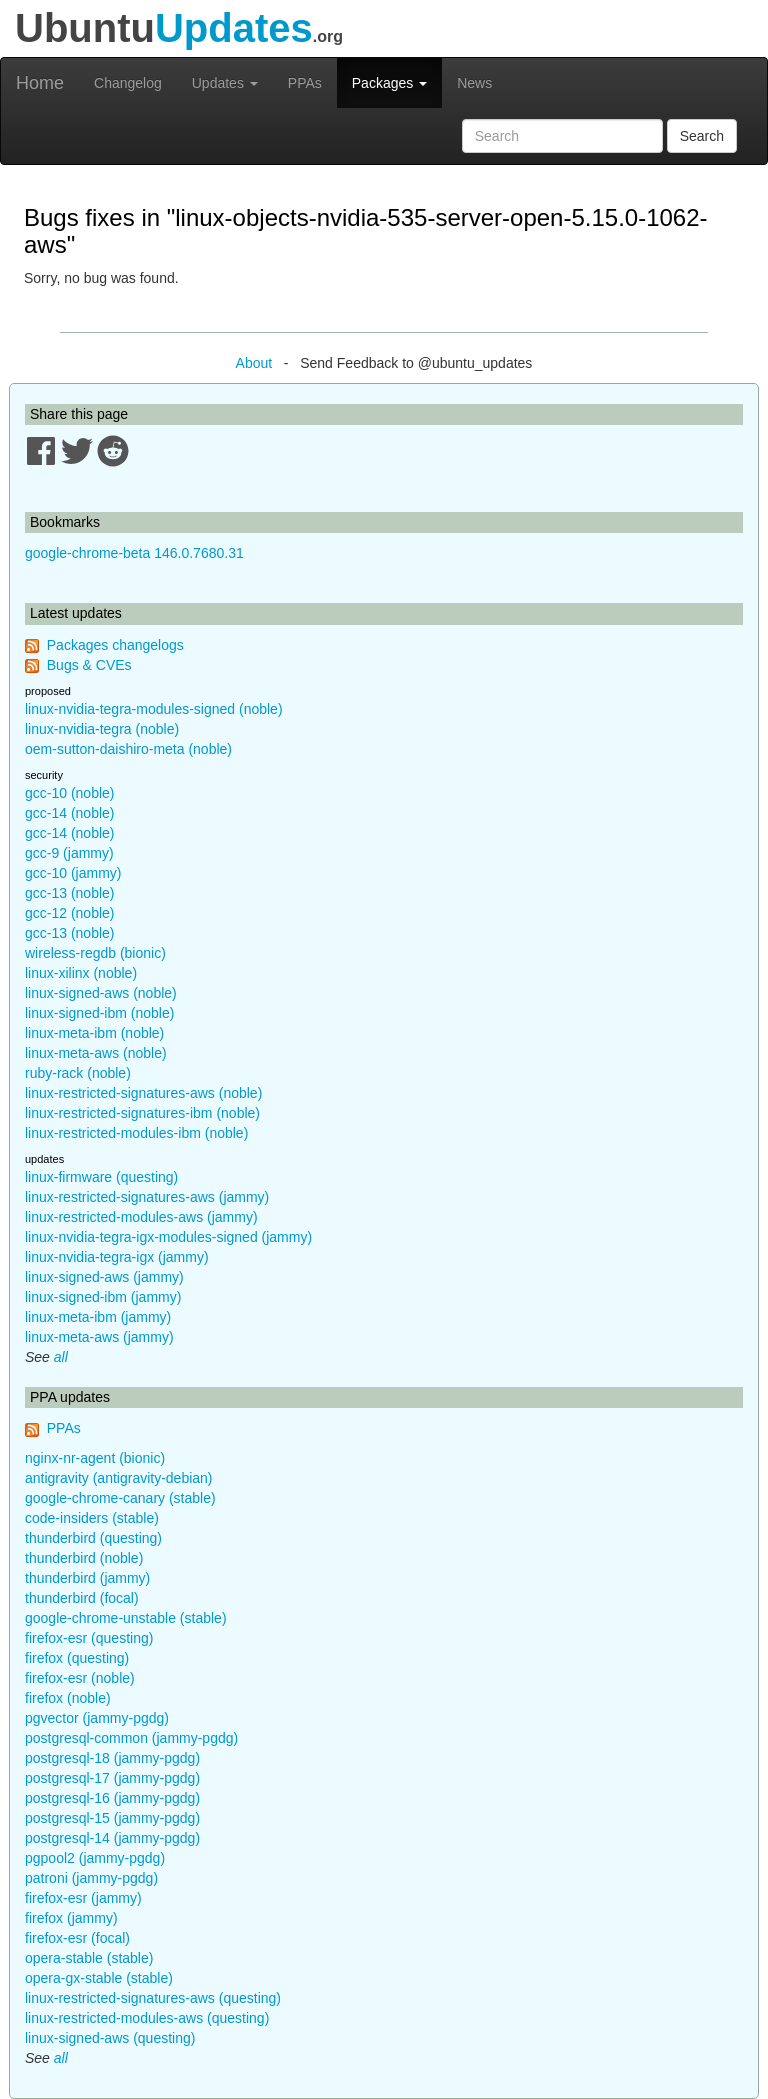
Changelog (128, 83)
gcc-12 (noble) (70, 913)
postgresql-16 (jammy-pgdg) (112, 1798)
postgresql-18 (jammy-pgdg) (112, 1758)
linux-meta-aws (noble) (96, 1053)
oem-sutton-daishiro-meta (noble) (128, 749)
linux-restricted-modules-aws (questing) (147, 2018)
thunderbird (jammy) (87, 1578)
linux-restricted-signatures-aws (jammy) (147, 1197)
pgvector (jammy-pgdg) (97, 1718)
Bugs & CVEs (89, 665)
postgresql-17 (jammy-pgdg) (112, 1778)
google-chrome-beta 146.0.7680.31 (134, 553)
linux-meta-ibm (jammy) (98, 1317)
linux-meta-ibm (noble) (94, 1033)
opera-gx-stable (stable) (99, 1978)
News (474, 83)
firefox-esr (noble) (80, 1678)
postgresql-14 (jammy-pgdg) (112, 1838)
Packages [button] (389, 83)
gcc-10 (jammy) (73, 873)
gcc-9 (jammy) (69, 853)
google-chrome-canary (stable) (120, 1498)
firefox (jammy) (71, 1918)
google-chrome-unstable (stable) (126, 1618)
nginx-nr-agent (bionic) (95, 1458)
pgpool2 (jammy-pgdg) (95, 1858)
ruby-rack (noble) (78, 1073)
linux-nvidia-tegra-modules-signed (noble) (154, 709)
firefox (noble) (68, 1698)
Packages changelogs (115, 645)
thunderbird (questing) (93, 1538)
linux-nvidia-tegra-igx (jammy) (117, 1257)
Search (702, 136)
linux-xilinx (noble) (81, 973)
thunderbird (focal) (82, 1598)
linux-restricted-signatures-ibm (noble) (142, 1113)
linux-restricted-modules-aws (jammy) (141, 1217)
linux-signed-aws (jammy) (104, 1277)
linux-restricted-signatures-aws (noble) (143, 1093)
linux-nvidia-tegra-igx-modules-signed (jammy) (168, 1237)
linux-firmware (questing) (101, 1177)
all (61, 1357)
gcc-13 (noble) (70, 893)
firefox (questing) (77, 1658)
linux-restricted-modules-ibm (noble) (136, 1133)
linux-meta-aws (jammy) (99, 1337)
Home (40, 83)
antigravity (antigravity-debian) (119, 1478)
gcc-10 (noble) (70, 793)
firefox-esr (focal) (77, 1938)
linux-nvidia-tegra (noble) (102, 729)
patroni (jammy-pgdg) (91, 1878)
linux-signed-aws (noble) (101, 993)
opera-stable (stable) (89, 1958)
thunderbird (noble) (84, 1558)
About (254, 363)
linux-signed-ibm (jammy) (103, 1297)
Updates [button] (225, 83)
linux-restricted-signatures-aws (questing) (153, 1998)
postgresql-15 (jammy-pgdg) (112, 1818)
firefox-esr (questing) (89, 1638)
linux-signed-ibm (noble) (99, 1013)
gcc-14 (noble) (70, 813)
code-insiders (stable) (92, 1518)
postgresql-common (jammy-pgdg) (131, 1738)
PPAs (305, 83)
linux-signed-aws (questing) (110, 2038)
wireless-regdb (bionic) (95, 953)
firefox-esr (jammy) (83, 1898)
